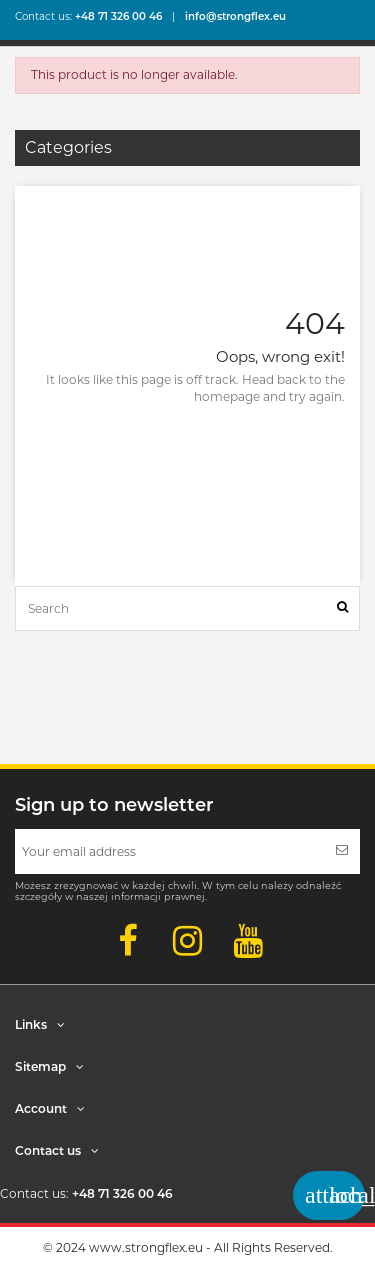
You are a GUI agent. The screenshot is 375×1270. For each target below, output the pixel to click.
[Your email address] (169, 851)
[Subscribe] (342, 851)
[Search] (342, 608)
